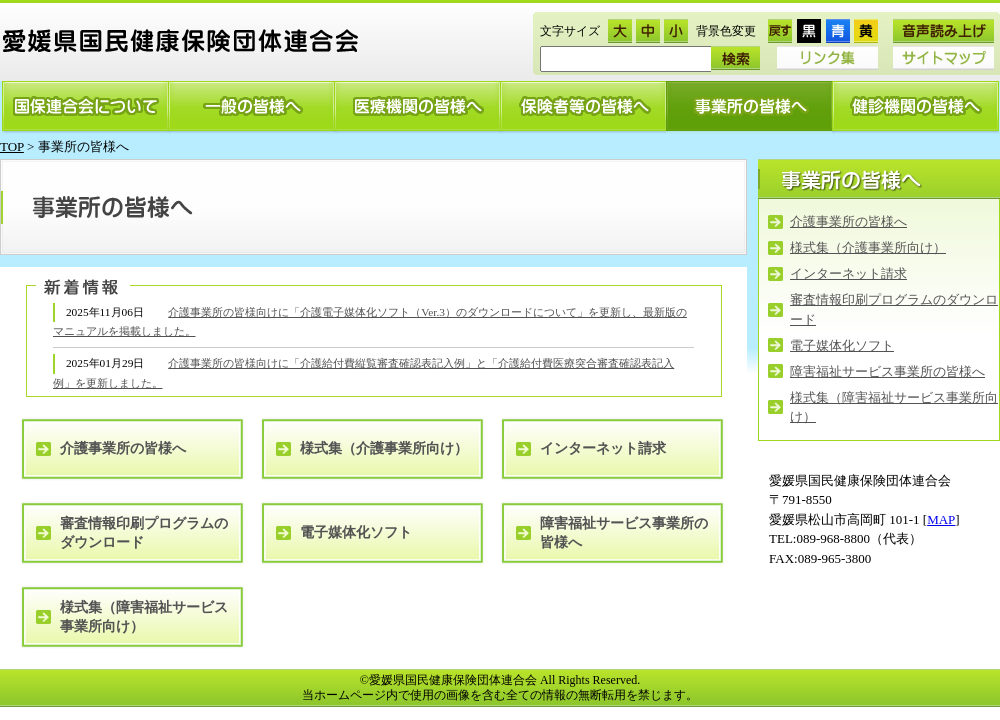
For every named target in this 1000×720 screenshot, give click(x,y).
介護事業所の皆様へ (848, 221)
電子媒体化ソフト (842, 345)
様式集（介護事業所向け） (868, 247)
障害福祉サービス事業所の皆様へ (887, 371)
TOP (12, 146)
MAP (941, 519)
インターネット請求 (848, 273)
